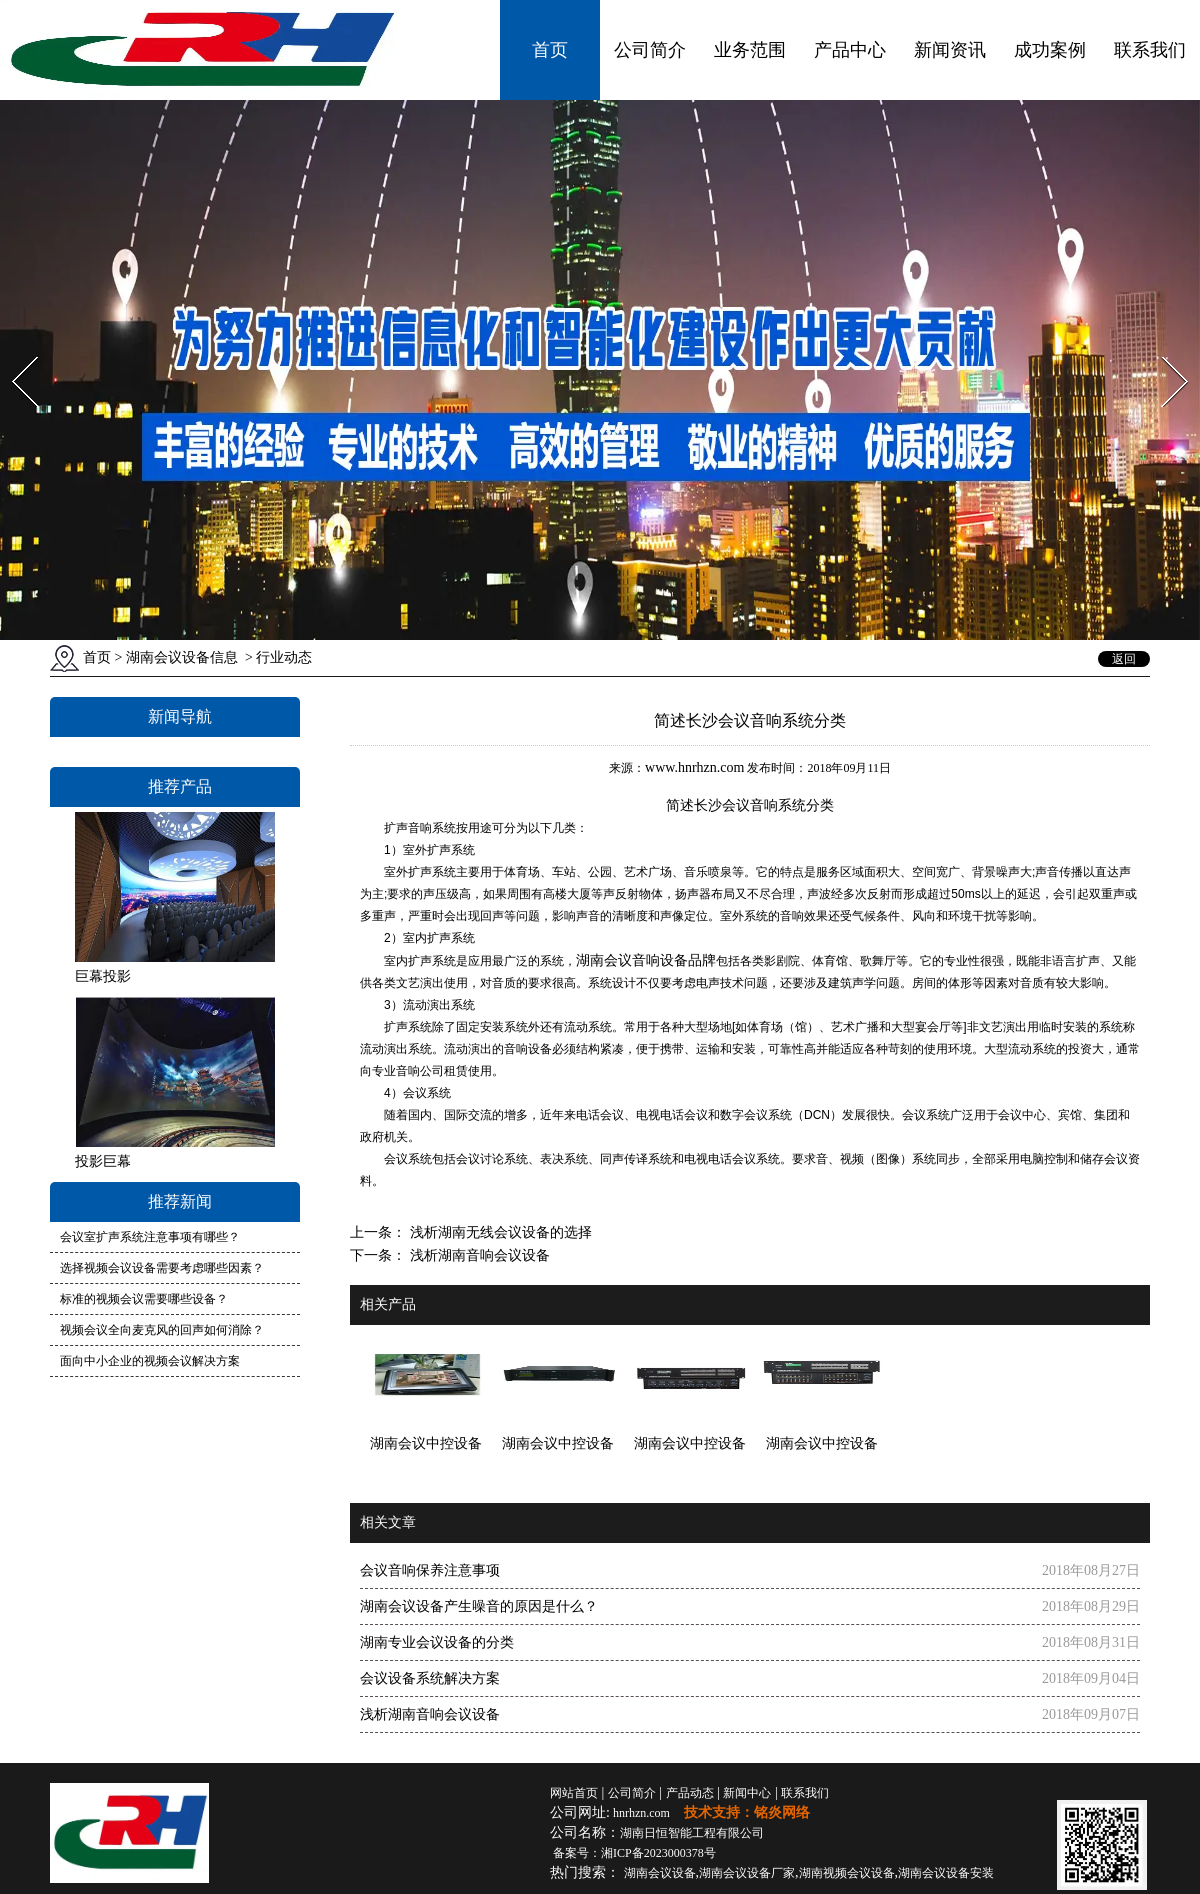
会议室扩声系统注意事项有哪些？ (150, 1237)
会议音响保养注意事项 (430, 1570)
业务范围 (750, 50)
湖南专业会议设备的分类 (437, 1642)
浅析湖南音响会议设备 (478, 1255)
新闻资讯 (950, 50)
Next (1163, 350)
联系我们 (1150, 50)
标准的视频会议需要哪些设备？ (144, 1299)
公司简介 (650, 50)
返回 (1124, 659)
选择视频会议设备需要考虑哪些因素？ (162, 1268)
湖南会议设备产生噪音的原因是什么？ (479, 1606)
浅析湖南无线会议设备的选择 (499, 1232)
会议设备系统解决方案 (430, 1678)
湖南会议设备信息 (182, 657)
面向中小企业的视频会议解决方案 (150, 1361)
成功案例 (1050, 50)
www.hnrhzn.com (694, 767)
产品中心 (850, 50)
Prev (13, 350)
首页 (550, 50)
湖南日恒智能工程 (692, 1833)
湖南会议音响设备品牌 (646, 960)
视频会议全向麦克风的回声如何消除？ (162, 1330)
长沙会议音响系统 (750, 805)
